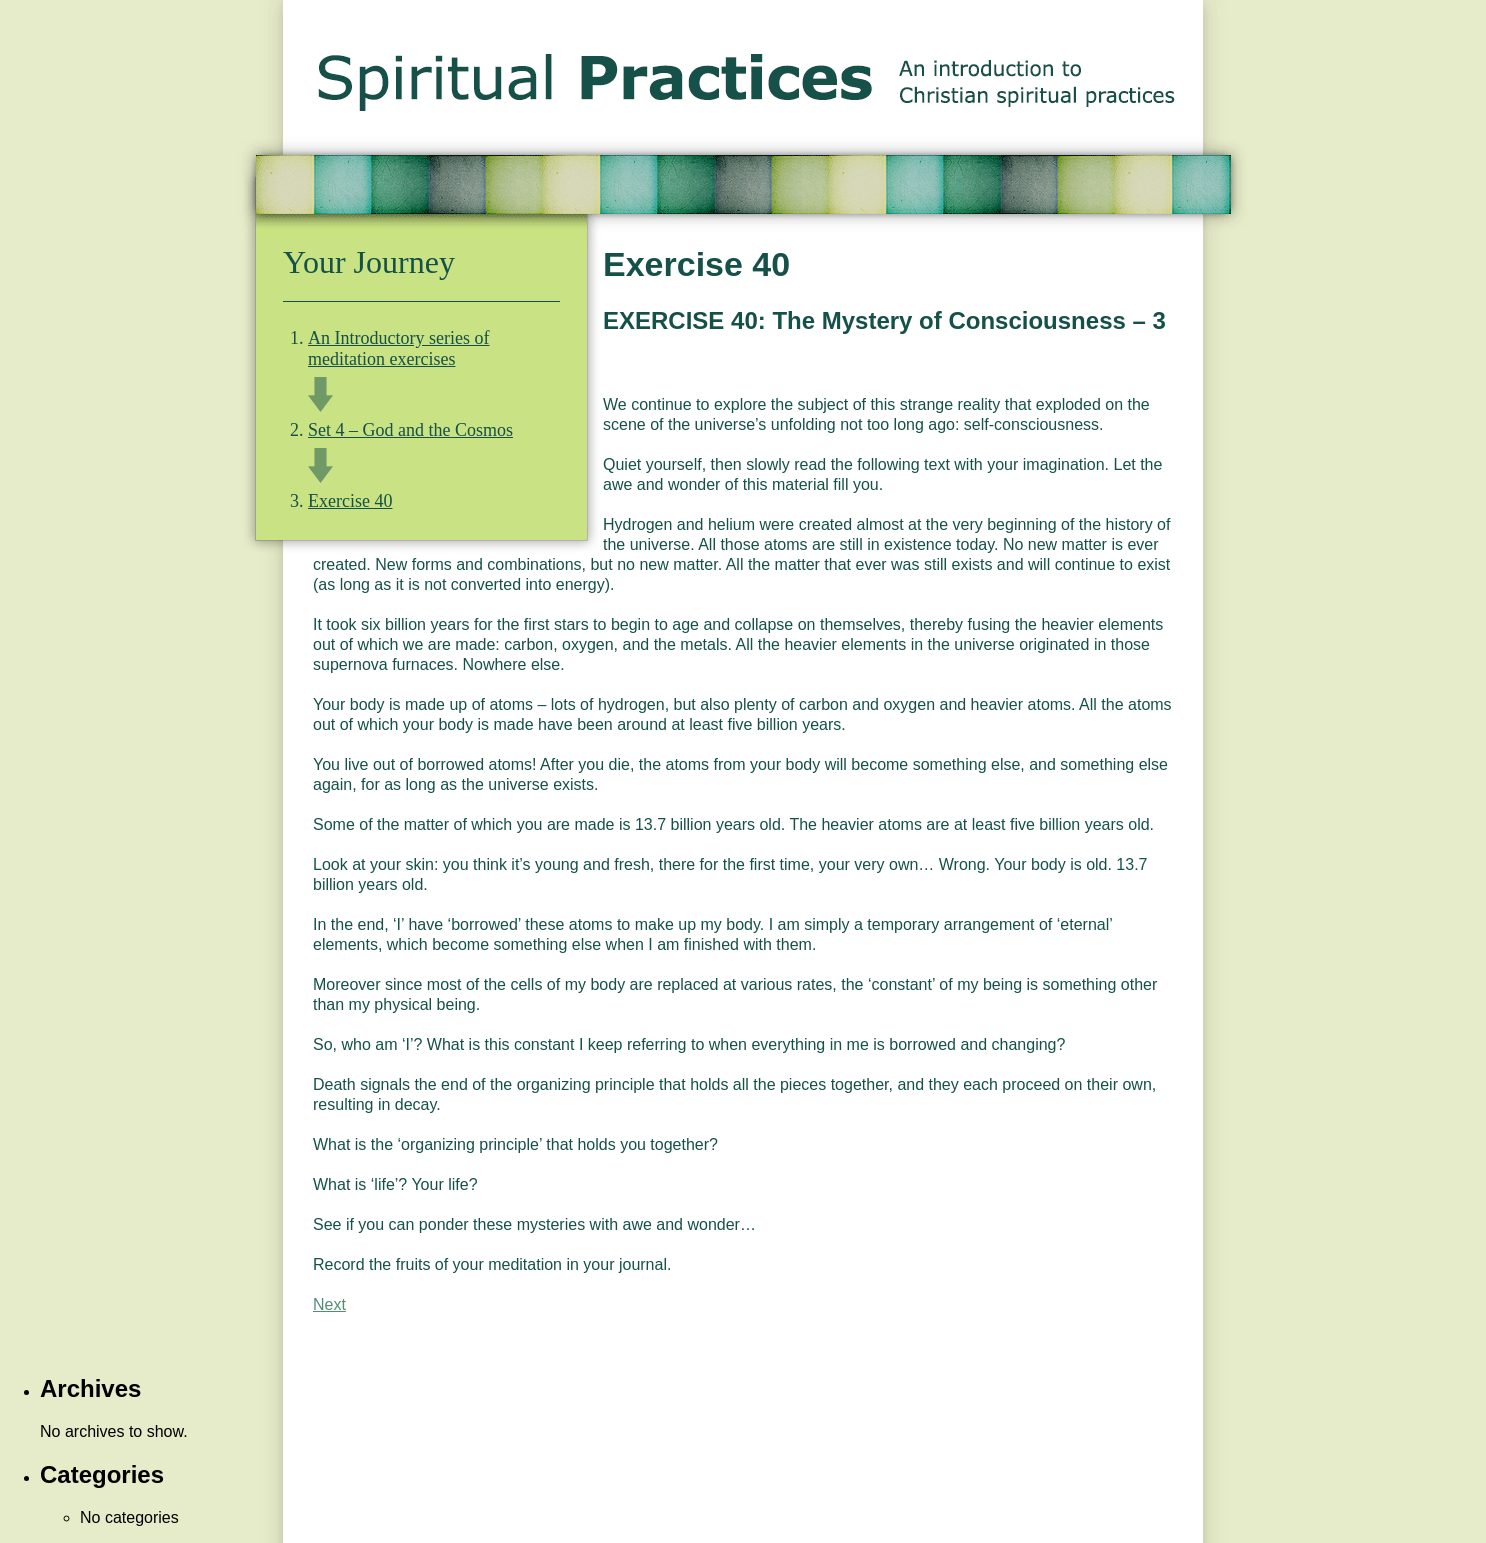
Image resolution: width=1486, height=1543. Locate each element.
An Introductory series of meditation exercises (398, 348)
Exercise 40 (350, 501)
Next (329, 1304)
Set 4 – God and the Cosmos (410, 430)
